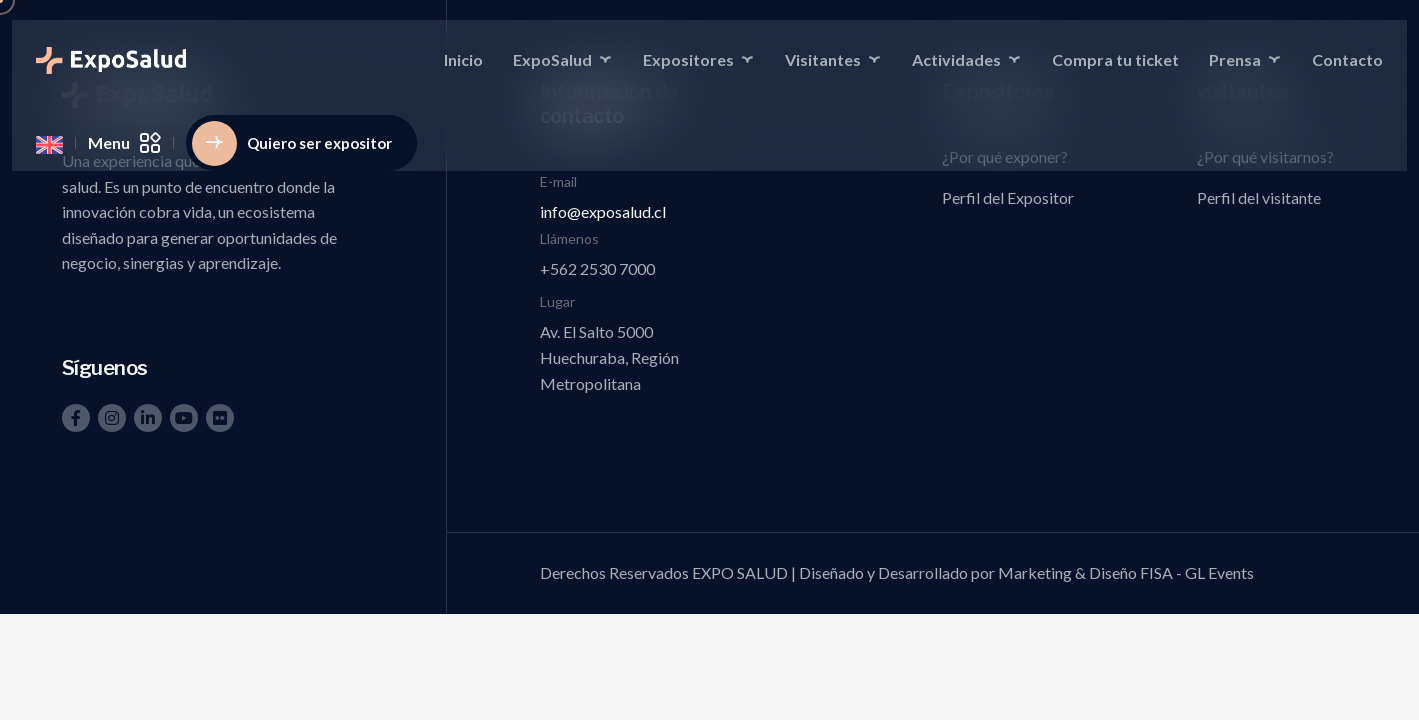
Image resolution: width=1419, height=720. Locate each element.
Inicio (463, 59)
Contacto (1347, 59)
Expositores (688, 59)
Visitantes (823, 59)
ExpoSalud (552, 59)
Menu (124, 143)
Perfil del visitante (1259, 197)
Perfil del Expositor (1008, 197)
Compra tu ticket (1115, 59)
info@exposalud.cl (603, 211)
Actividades (956, 59)
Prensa (1235, 59)
